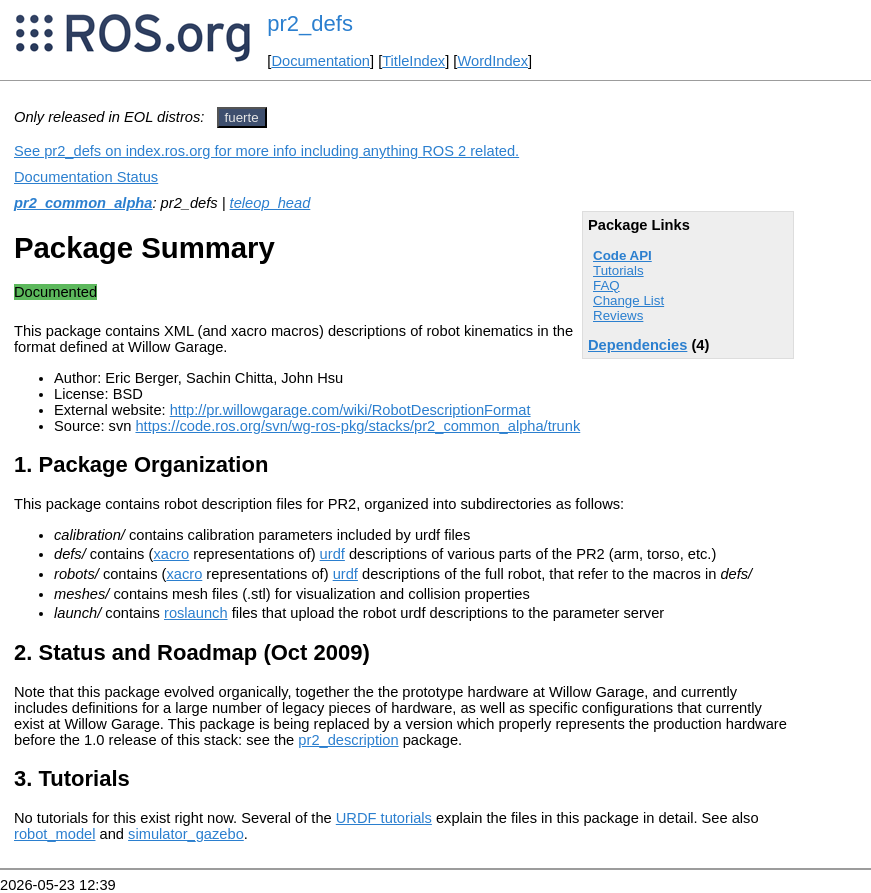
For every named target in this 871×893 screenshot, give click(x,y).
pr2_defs (310, 23)
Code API (622, 255)
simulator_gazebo (186, 834)
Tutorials (618, 270)
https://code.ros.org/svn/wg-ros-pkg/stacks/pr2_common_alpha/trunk (357, 426)
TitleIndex (413, 61)
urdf (332, 554)
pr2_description (348, 740)
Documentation (320, 61)
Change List (628, 300)
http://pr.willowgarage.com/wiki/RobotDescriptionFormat (350, 410)
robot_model (54, 834)
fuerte (242, 117)
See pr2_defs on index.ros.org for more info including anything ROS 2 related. (266, 151)
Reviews (618, 315)
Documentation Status (86, 177)
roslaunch (196, 613)
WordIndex (492, 61)
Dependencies (637, 345)
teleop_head (270, 203)
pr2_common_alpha (83, 203)
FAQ (606, 285)
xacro (171, 554)
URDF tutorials (384, 818)
